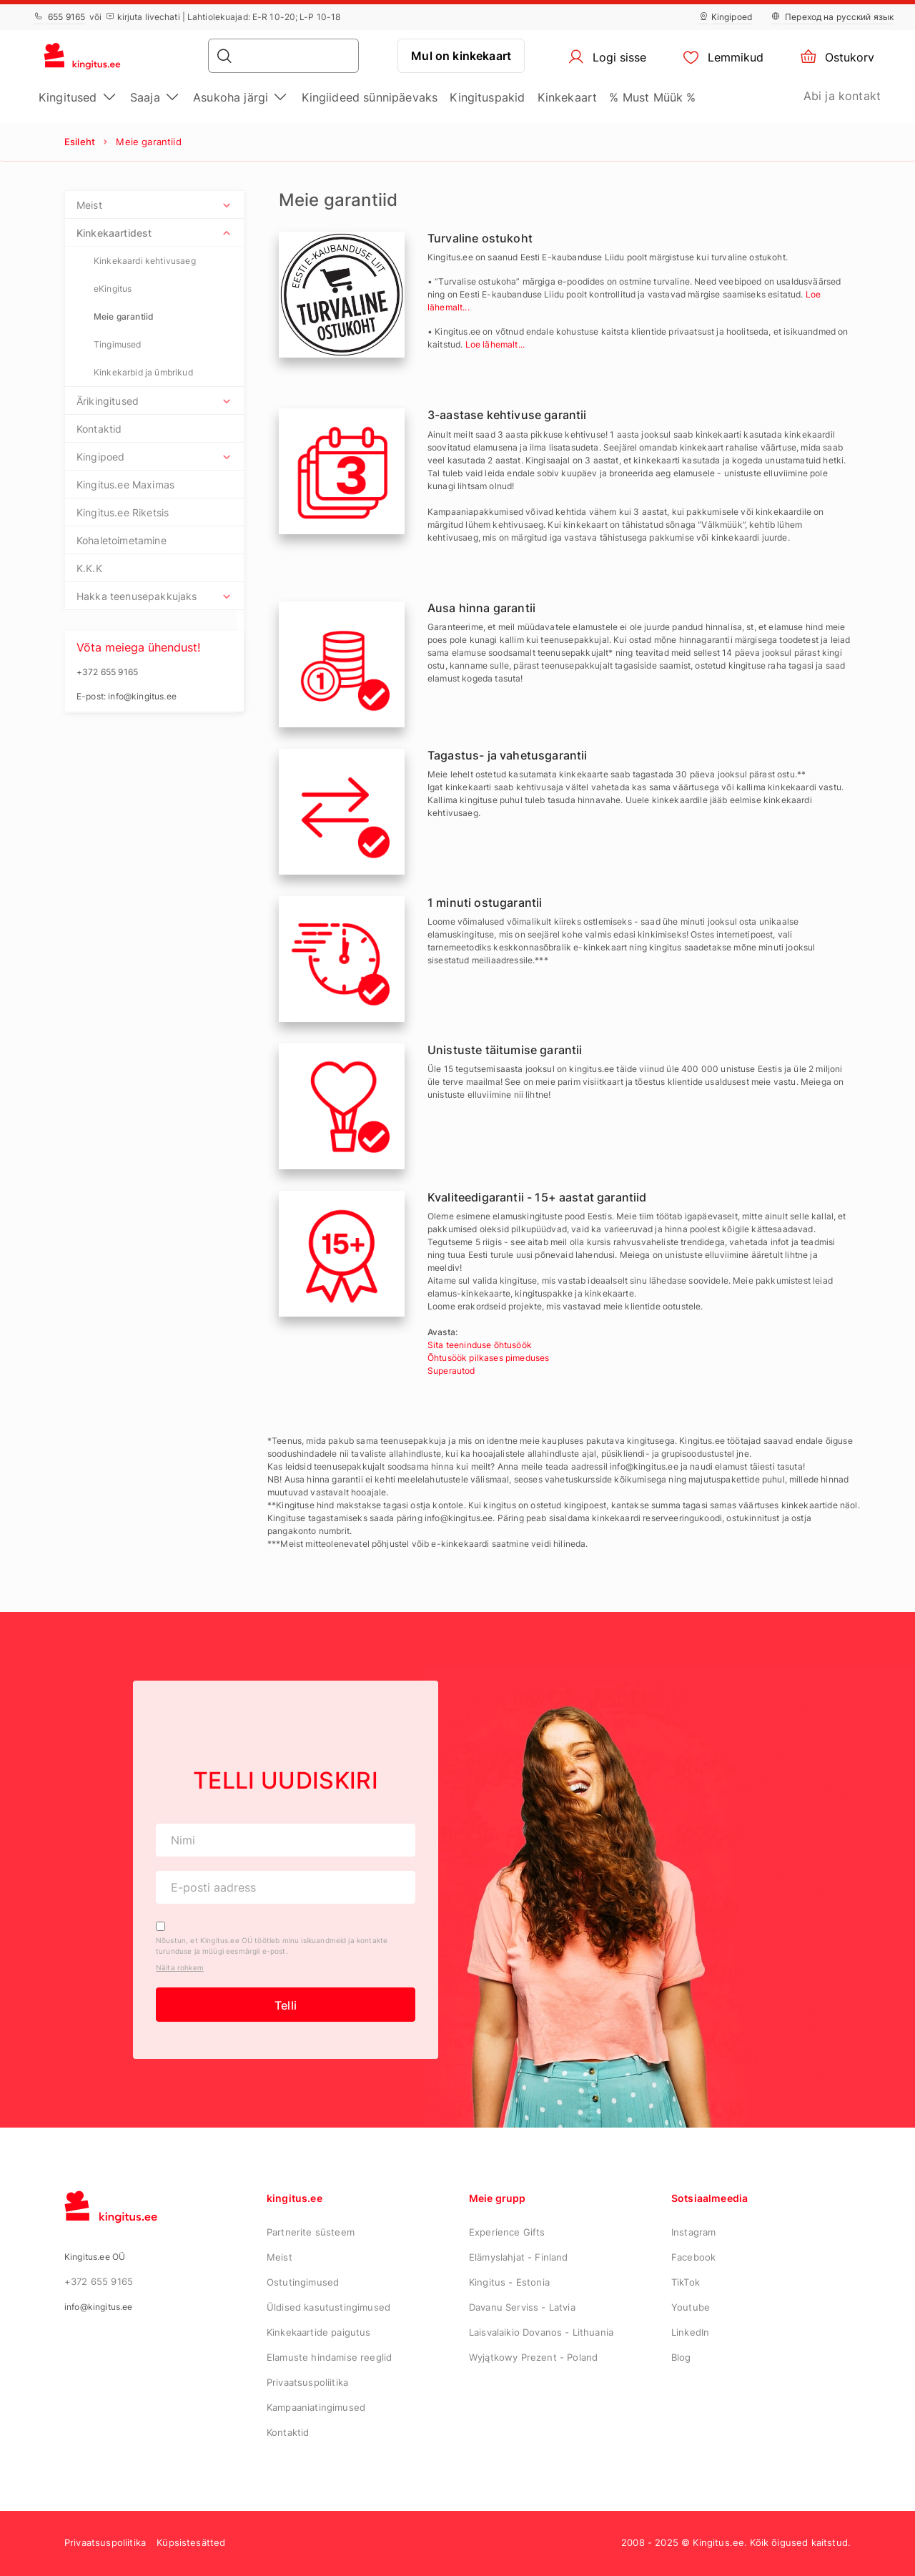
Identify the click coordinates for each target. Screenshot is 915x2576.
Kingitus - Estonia (509, 2282)
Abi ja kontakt (842, 96)
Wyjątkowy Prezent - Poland (533, 2357)
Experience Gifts (507, 2232)
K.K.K (89, 568)
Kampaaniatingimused (316, 2407)
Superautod (451, 1370)
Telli (285, 2005)
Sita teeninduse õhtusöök (479, 1344)
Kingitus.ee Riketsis (122, 512)
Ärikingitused (107, 401)
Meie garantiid (124, 316)
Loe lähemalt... (495, 344)
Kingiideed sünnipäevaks (370, 97)
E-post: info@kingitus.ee (126, 696)
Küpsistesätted (191, 2542)
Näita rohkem (180, 1967)
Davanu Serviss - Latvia (522, 2307)
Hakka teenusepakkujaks (136, 596)
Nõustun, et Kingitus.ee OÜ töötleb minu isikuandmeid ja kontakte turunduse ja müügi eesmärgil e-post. (271, 1945)
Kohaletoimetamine (121, 540)
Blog (681, 2357)
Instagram (693, 2232)
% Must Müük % (652, 97)
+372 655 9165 (98, 2281)
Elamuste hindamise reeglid (329, 2357)
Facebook (693, 2257)
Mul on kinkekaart (461, 56)
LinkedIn (690, 2332)
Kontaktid (99, 429)
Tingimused (118, 344)
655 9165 (59, 16)
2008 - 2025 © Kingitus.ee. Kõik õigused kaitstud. (736, 2542)
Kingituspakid (487, 97)
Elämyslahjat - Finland (518, 2257)
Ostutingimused (303, 2282)
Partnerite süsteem (311, 2232)
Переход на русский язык (832, 16)
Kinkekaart (568, 97)
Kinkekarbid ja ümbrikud (143, 372)
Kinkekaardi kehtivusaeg (145, 260)
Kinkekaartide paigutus (319, 2332)
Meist (89, 205)
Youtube (690, 2307)
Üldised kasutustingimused (328, 2307)
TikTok (685, 2282)
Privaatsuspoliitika (307, 2382)
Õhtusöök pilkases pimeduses (488, 1357)
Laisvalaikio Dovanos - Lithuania (541, 2332)
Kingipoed (725, 16)
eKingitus (113, 288)
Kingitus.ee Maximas (125, 484)
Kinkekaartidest (114, 233)
